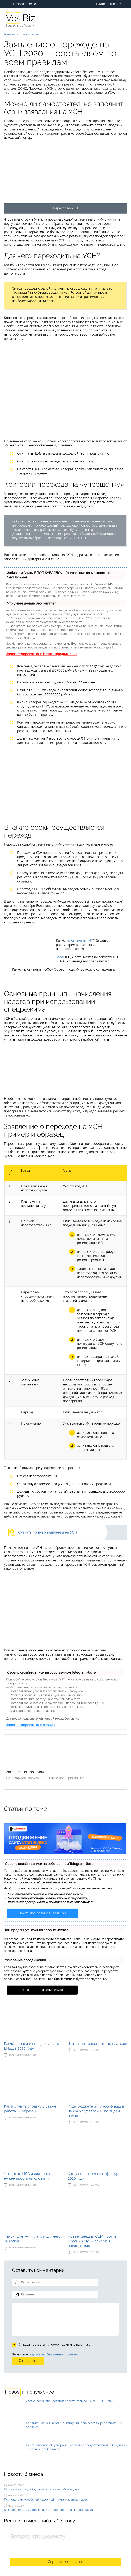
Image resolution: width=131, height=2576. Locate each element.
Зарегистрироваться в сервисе (31, 1725)
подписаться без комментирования (53, 2354)
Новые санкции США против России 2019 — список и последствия (92, 2241)
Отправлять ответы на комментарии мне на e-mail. (54, 2344)
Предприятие (29, 34)
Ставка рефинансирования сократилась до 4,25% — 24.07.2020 (70, 2401)
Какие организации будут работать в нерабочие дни (41, 2489)
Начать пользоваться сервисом (42, 1913)
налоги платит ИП (79, 940)
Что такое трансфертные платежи (97, 2044)
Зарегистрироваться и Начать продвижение (41, 654)
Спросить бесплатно (65, 2562)
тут (14, 974)
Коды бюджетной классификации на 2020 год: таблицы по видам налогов (96, 2111)
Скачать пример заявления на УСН (47, 1532)
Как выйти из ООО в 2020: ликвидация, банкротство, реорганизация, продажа (74, 2425)
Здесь (60, 957)
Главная (9, 34)
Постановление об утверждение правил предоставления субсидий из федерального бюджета (76, 2447)
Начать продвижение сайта (42, 1990)
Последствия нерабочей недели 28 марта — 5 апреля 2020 (46, 2499)
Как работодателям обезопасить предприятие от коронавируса (49, 2510)
